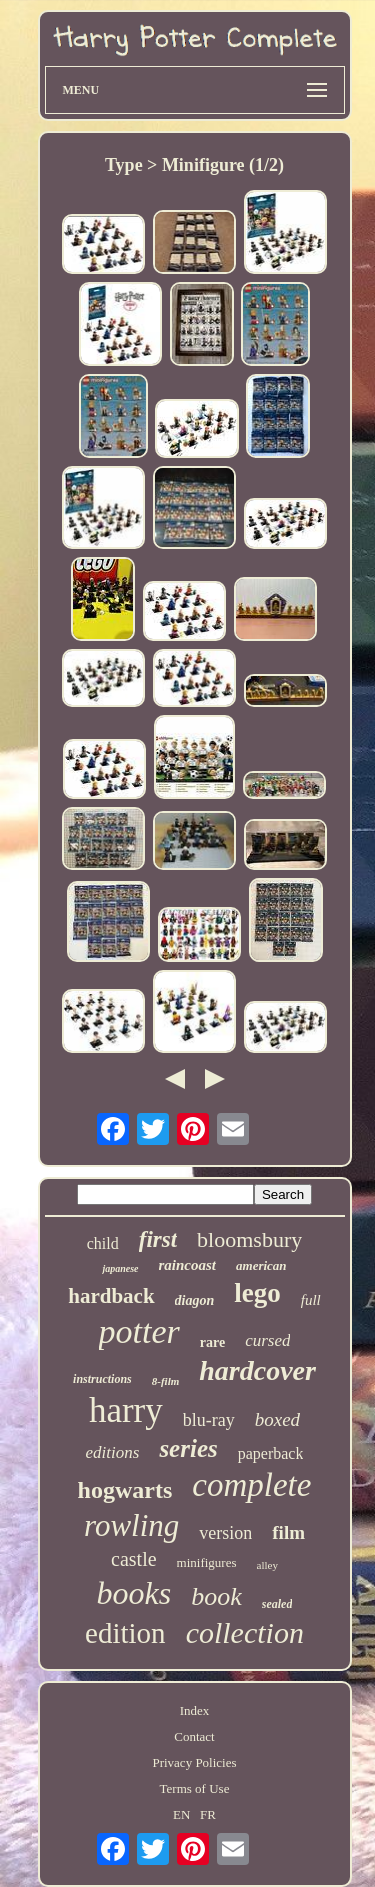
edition (125, 1633)
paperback (271, 1453)
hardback (111, 1296)
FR (208, 1814)
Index (195, 1710)
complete (251, 1485)
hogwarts (125, 1490)
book (216, 1596)
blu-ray (209, 1420)
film (288, 1532)
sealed (277, 1604)
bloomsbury (249, 1239)
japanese (120, 1268)
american (261, 1265)
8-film (166, 1381)
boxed (277, 1419)
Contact (194, 1736)
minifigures (207, 1562)
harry (126, 1410)
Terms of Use (195, 1788)
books (134, 1593)
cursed (267, 1340)
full (311, 1300)
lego (257, 1293)
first (158, 1239)
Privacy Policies (194, 1762)
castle (134, 1559)
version (225, 1533)
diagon (195, 1300)
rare (212, 1342)
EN (181, 1814)
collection (245, 1632)
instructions (102, 1379)
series (188, 1448)
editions (113, 1452)
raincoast (188, 1265)
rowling (131, 1525)
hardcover (257, 1370)
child (103, 1243)
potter (139, 1331)
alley (267, 1565)
